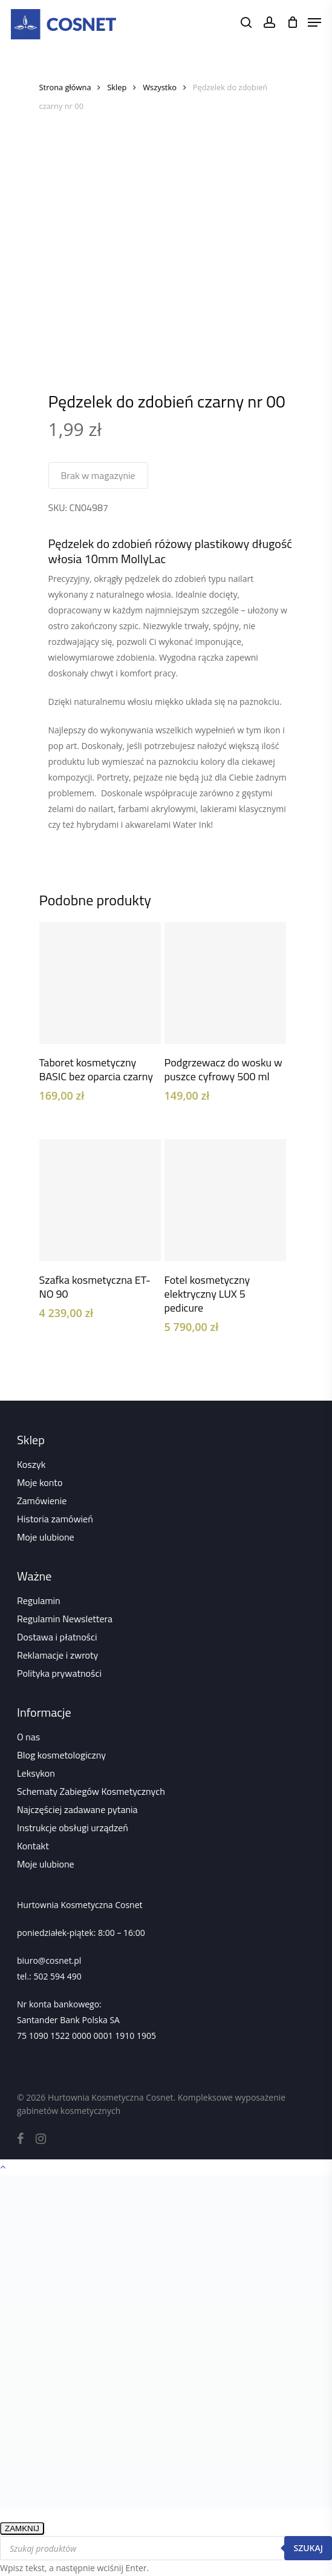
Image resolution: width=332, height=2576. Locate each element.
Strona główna (65, 87)
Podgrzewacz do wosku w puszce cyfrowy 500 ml (223, 1069)
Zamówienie (42, 1500)
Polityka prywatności (59, 1673)
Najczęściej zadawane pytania (77, 1809)
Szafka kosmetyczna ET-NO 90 (95, 1287)
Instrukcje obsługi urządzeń (72, 1827)
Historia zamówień (55, 1518)
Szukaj (308, 2548)
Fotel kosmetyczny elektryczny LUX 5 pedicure (207, 1294)
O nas (28, 1736)
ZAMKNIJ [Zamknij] (22, 2528)
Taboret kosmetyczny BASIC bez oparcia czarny (96, 1069)
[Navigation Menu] (314, 22)
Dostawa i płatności (57, 1636)
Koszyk (31, 1464)
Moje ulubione (45, 1537)
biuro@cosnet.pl (49, 1960)
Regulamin (38, 1600)
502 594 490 (57, 1976)
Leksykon (36, 1773)
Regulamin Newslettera (64, 1618)
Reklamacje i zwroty (57, 1655)
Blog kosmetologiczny (61, 1755)
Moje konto (39, 1482)
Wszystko (160, 87)
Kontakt (33, 1845)
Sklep (116, 87)
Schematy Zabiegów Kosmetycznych (91, 1791)
